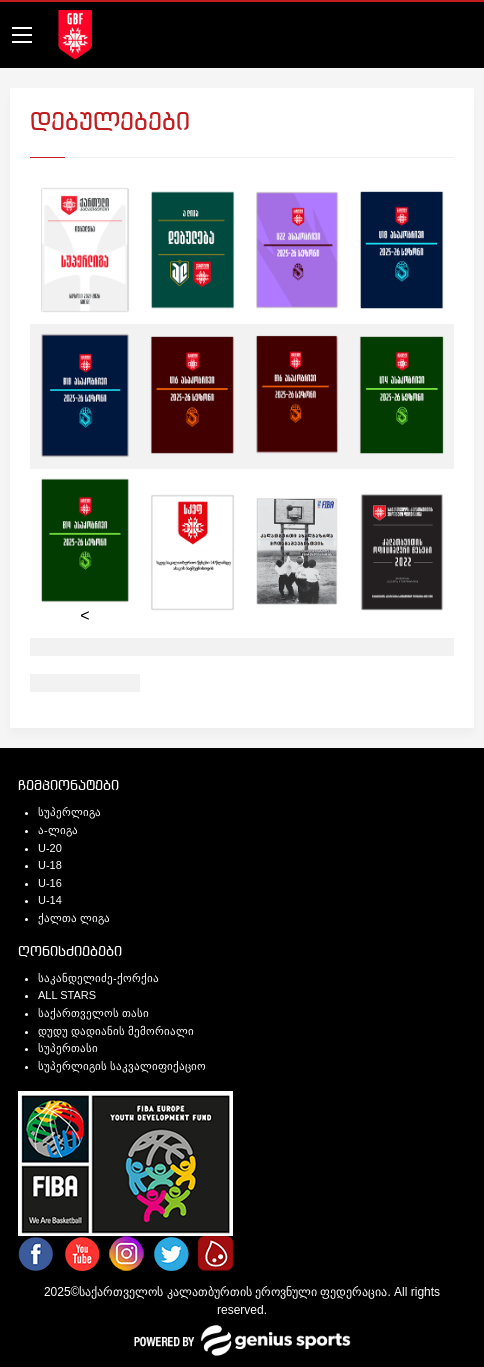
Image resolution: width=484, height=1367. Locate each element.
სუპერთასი (68, 1048)
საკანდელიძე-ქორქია (98, 978)
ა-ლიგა (58, 830)
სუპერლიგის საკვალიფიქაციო (122, 1066)
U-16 (50, 883)
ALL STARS (67, 995)
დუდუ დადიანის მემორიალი (116, 1031)
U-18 (50, 865)
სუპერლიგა (69, 812)
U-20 (50, 848)
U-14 (50, 900)
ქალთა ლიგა (74, 918)
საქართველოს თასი (93, 1013)
